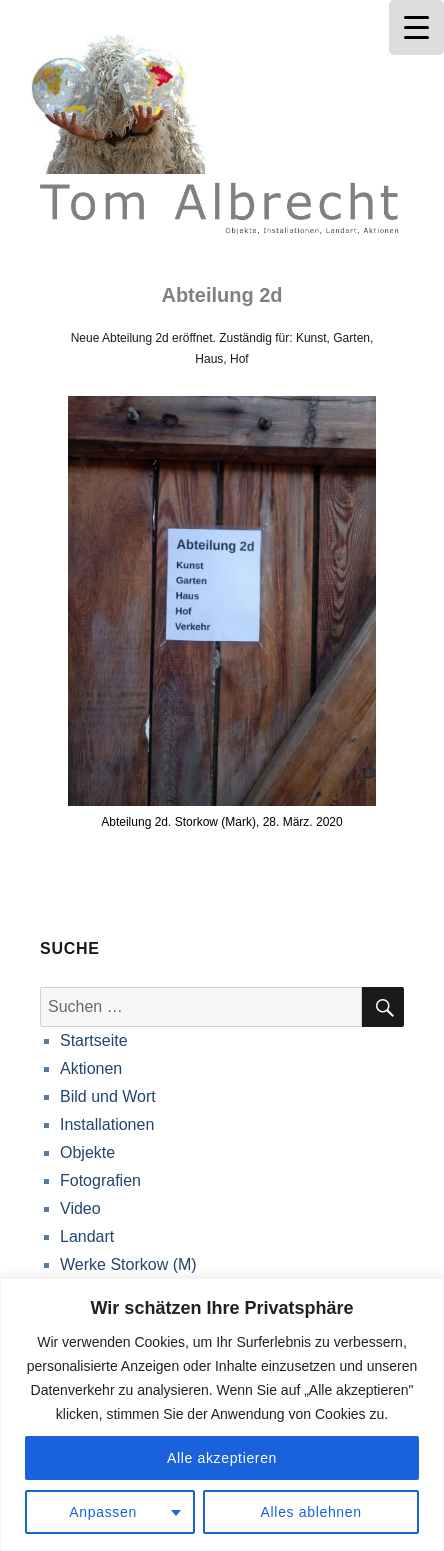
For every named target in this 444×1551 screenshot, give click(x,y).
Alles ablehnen (311, 1512)
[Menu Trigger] (416, 27)
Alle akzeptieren (222, 1458)
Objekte (87, 1152)
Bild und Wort (108, 1096)
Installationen (107, 1124)
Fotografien (100, 1180)
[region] (222, 1414)
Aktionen (91, 1068)
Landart (87, 1236)
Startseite (94, 1040)
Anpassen (103, 1512)
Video (80, 1208)
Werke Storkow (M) (128, 1264)
